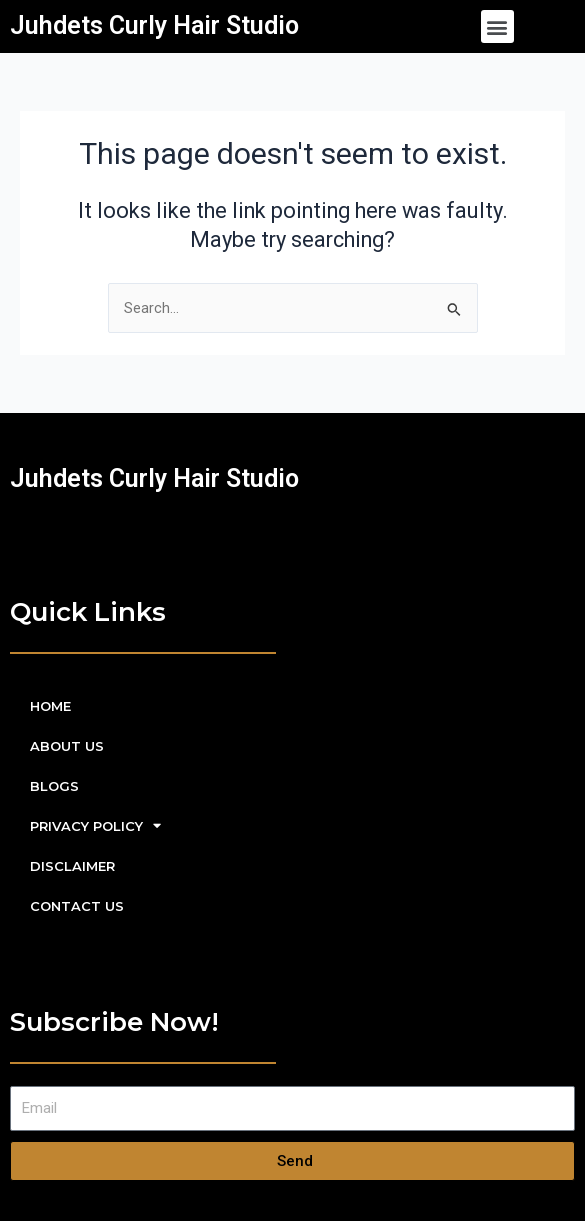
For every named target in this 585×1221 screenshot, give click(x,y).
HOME (50, 706)
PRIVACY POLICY (95, 825)
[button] (497, 26)
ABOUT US (67, 746)
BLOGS (54, 786)
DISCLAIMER (72, 866)
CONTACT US (77, 906)
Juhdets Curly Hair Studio (154, 25)
